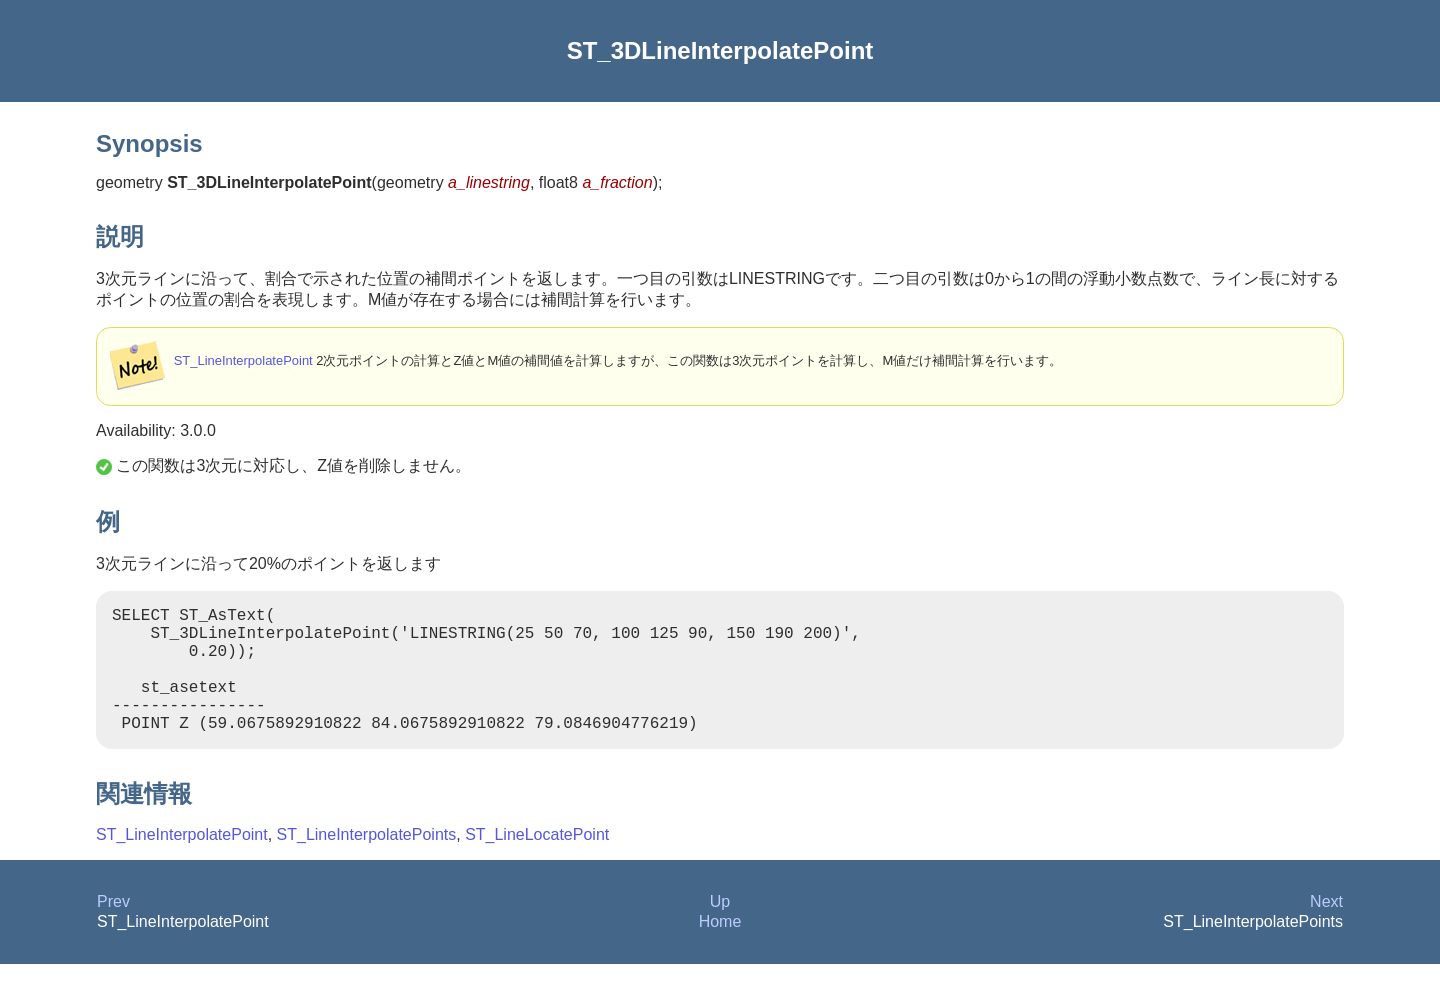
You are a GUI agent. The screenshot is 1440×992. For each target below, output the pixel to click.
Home (720, 949)
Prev (113, 929)
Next (1326, 929)
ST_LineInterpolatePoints (367, 862)
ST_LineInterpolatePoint (243, 360)
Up (720, 929)
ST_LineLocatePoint (537, 862)
